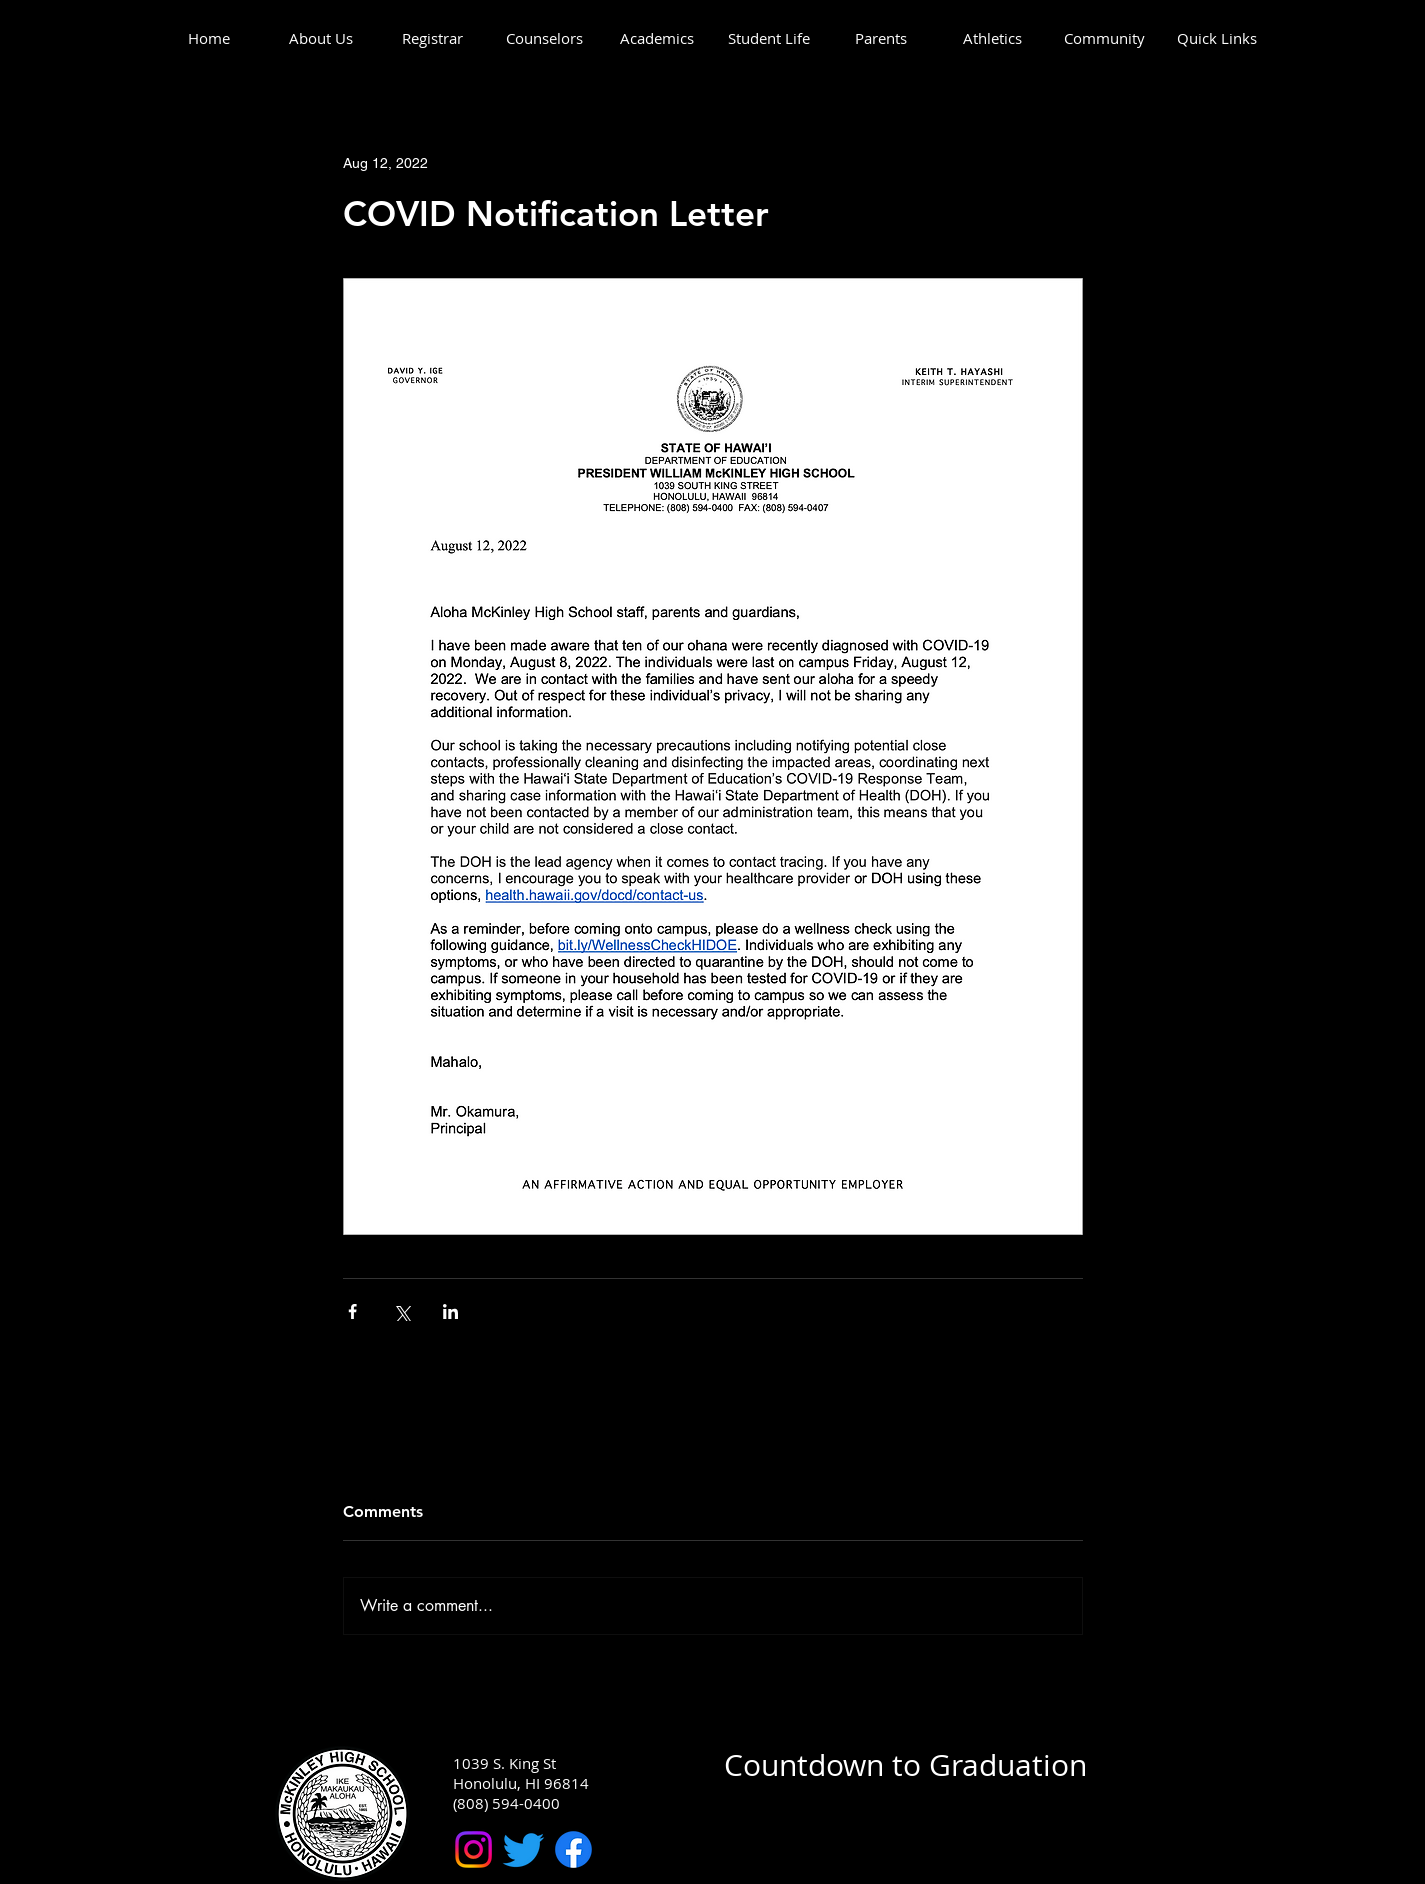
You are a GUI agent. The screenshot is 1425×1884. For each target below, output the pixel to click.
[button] (321, 38)
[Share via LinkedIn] (450, 1311)
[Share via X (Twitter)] (401, 1311)
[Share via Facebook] (352, 1311)
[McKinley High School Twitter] (523, 1849)
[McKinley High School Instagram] (473, 1849)
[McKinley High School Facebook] (573, 1849)
